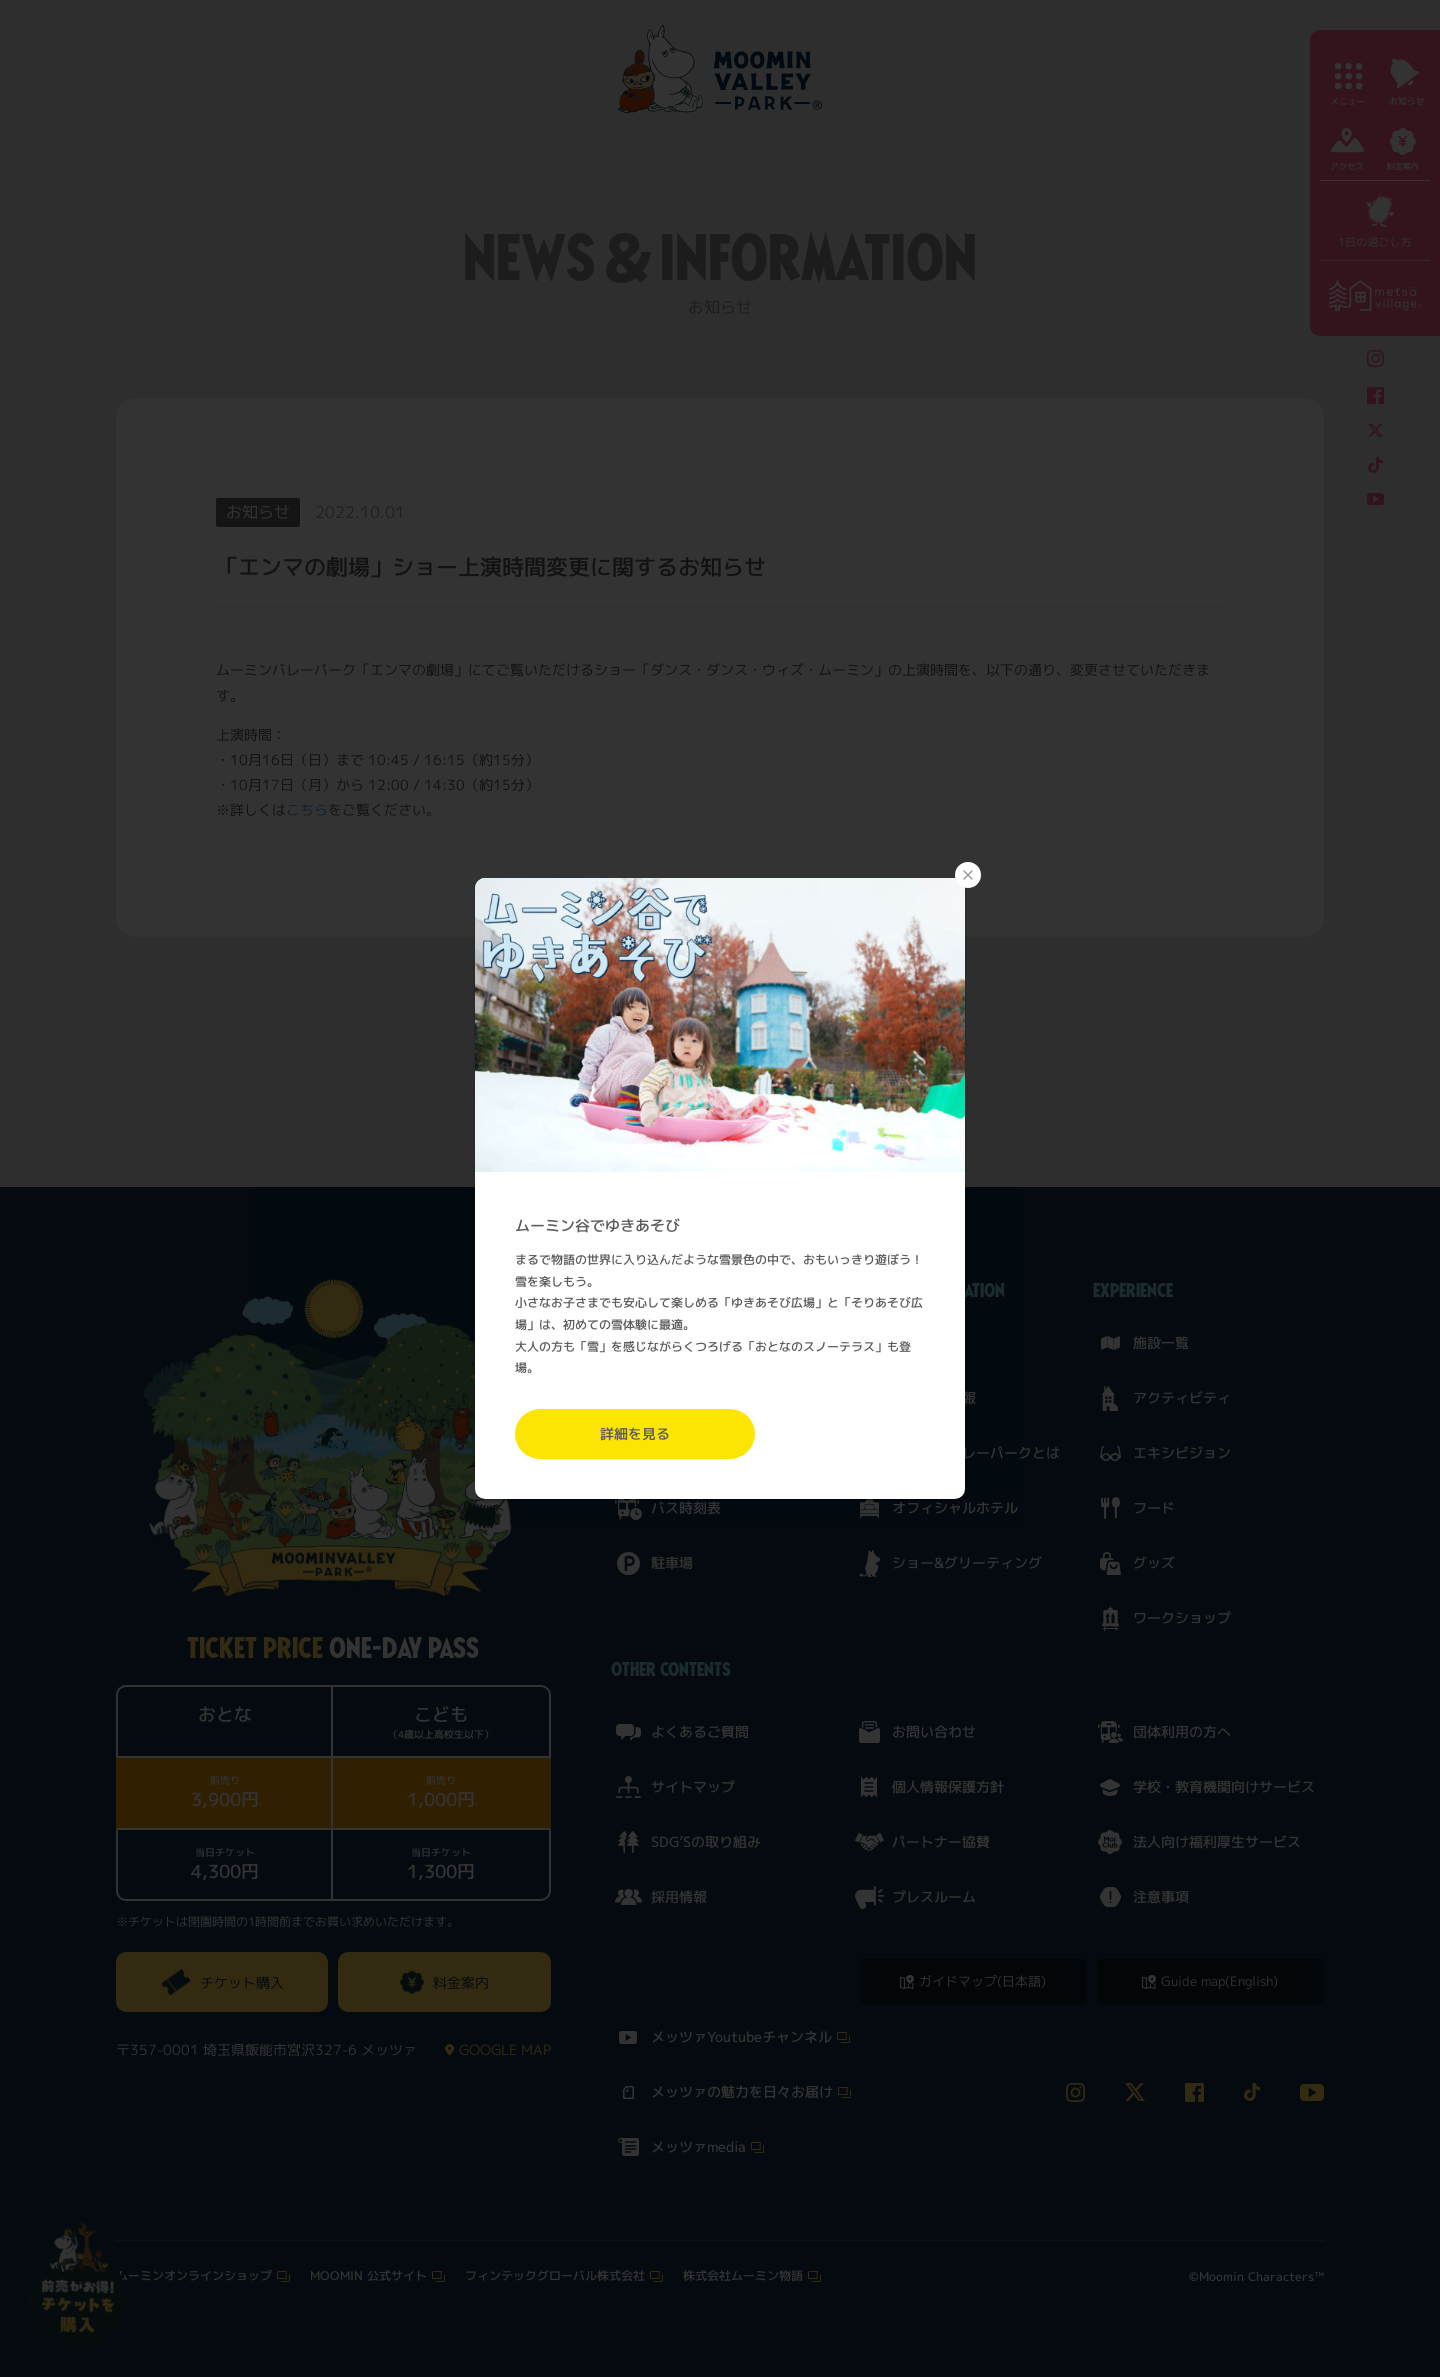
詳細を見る (635, 1433)
